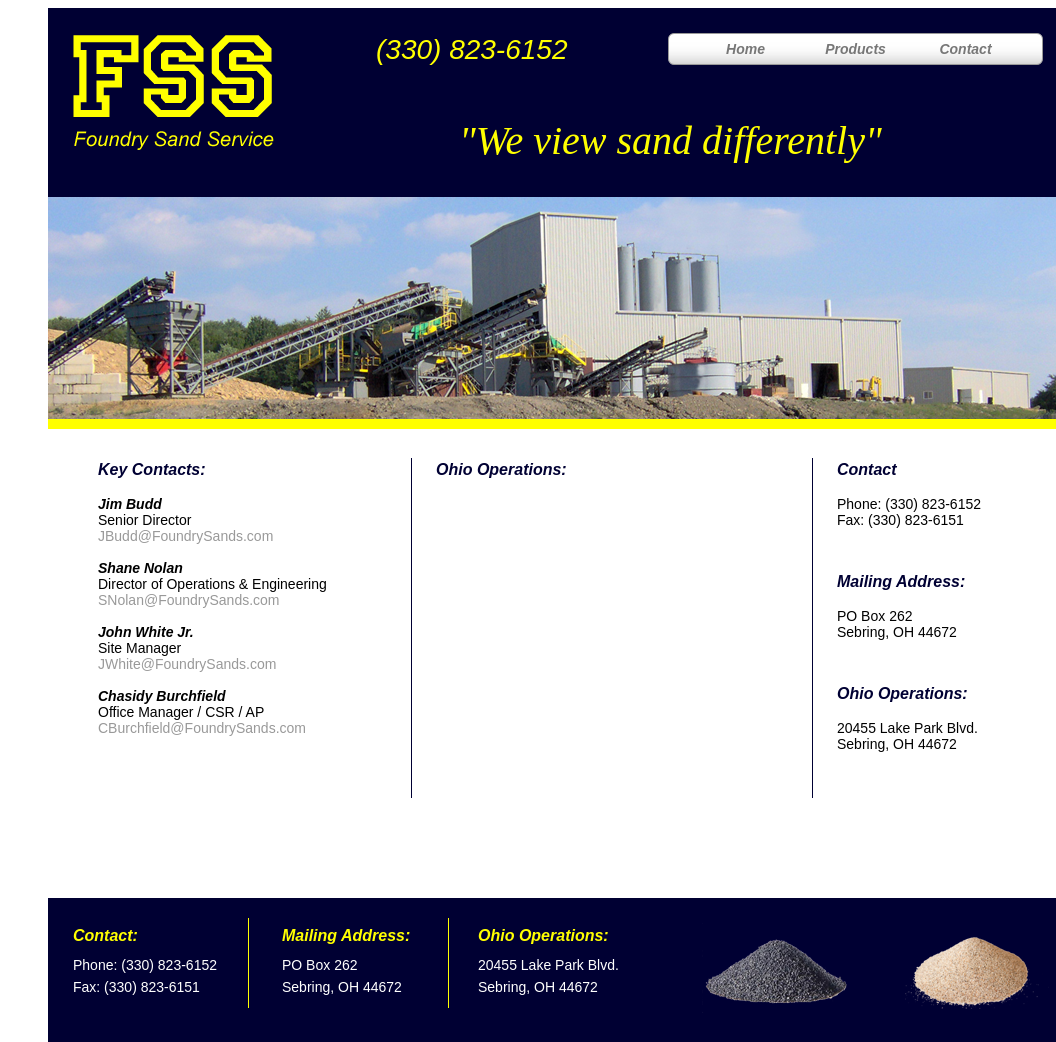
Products (855, 49)
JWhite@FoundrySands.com (187, 664)
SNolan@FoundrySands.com (189, 600)
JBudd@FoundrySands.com (185, 536)
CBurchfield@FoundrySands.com (202, 728)
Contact (965, 49)
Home (745, 49)
